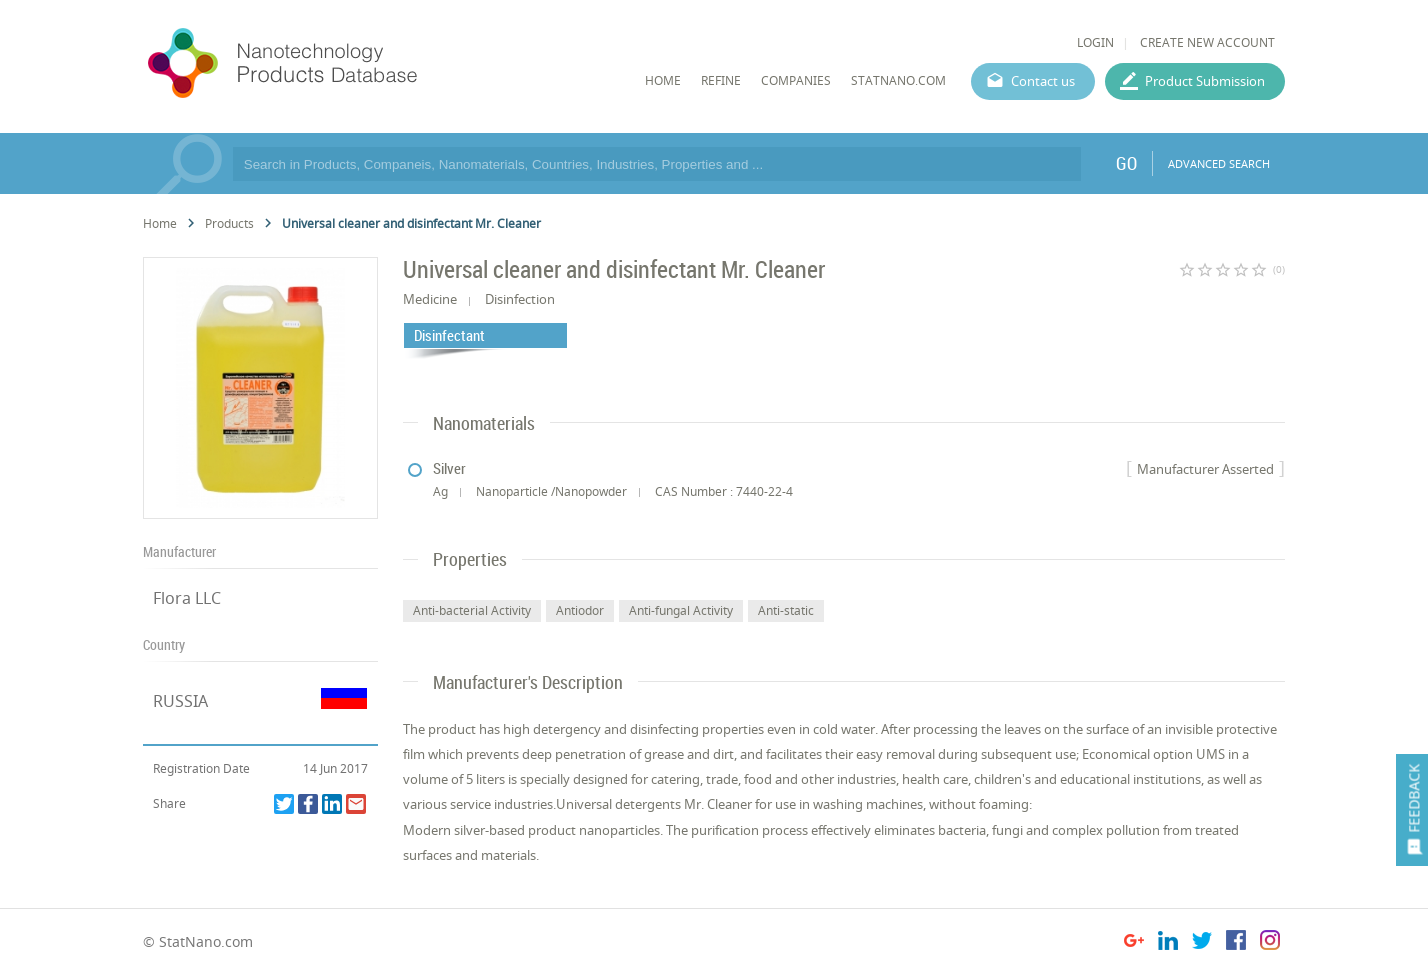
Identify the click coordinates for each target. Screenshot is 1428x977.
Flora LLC (187, 598)
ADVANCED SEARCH (1219, 163)
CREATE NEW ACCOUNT (1207, 42)
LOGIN (1095, 42)
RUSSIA (180, 701)
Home (160, 223)
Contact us (1043, 81)
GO (1126, 163)
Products (229, 223)
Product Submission (1205, 81)
